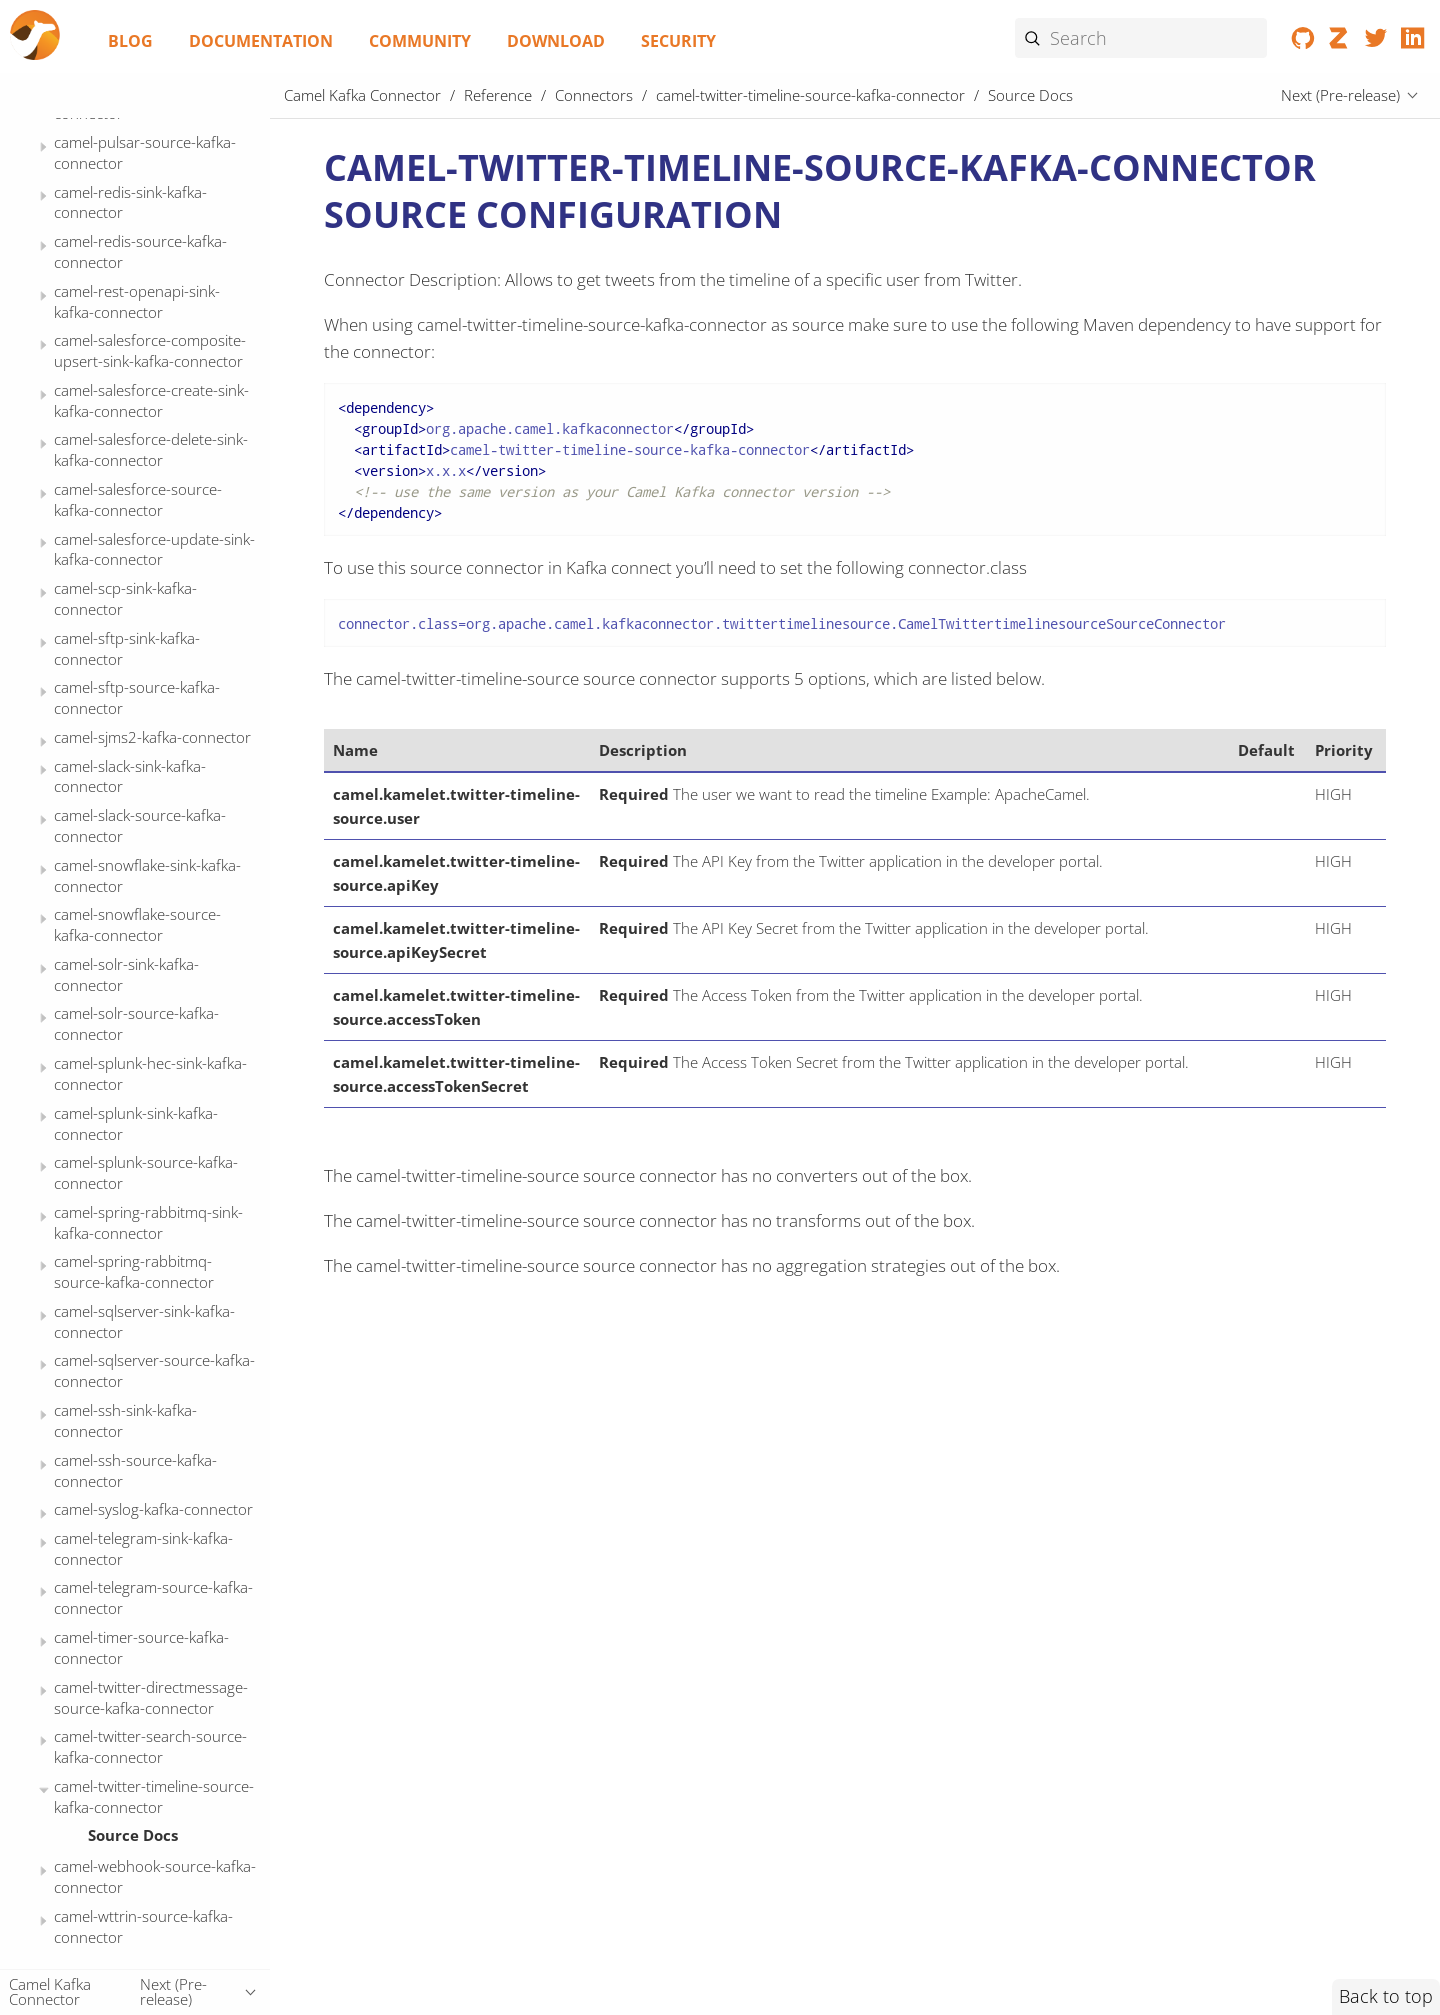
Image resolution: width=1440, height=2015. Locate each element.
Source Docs (133, 1835)
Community (420, 41)
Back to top (1386, 1996)
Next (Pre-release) (1340, 95)
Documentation (261, 41)
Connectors (594, 95)
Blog (130, 41)
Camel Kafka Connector (362, 95)
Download (556, 41)
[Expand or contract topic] (43, 147)
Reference (498, 95)
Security (678, 41)
